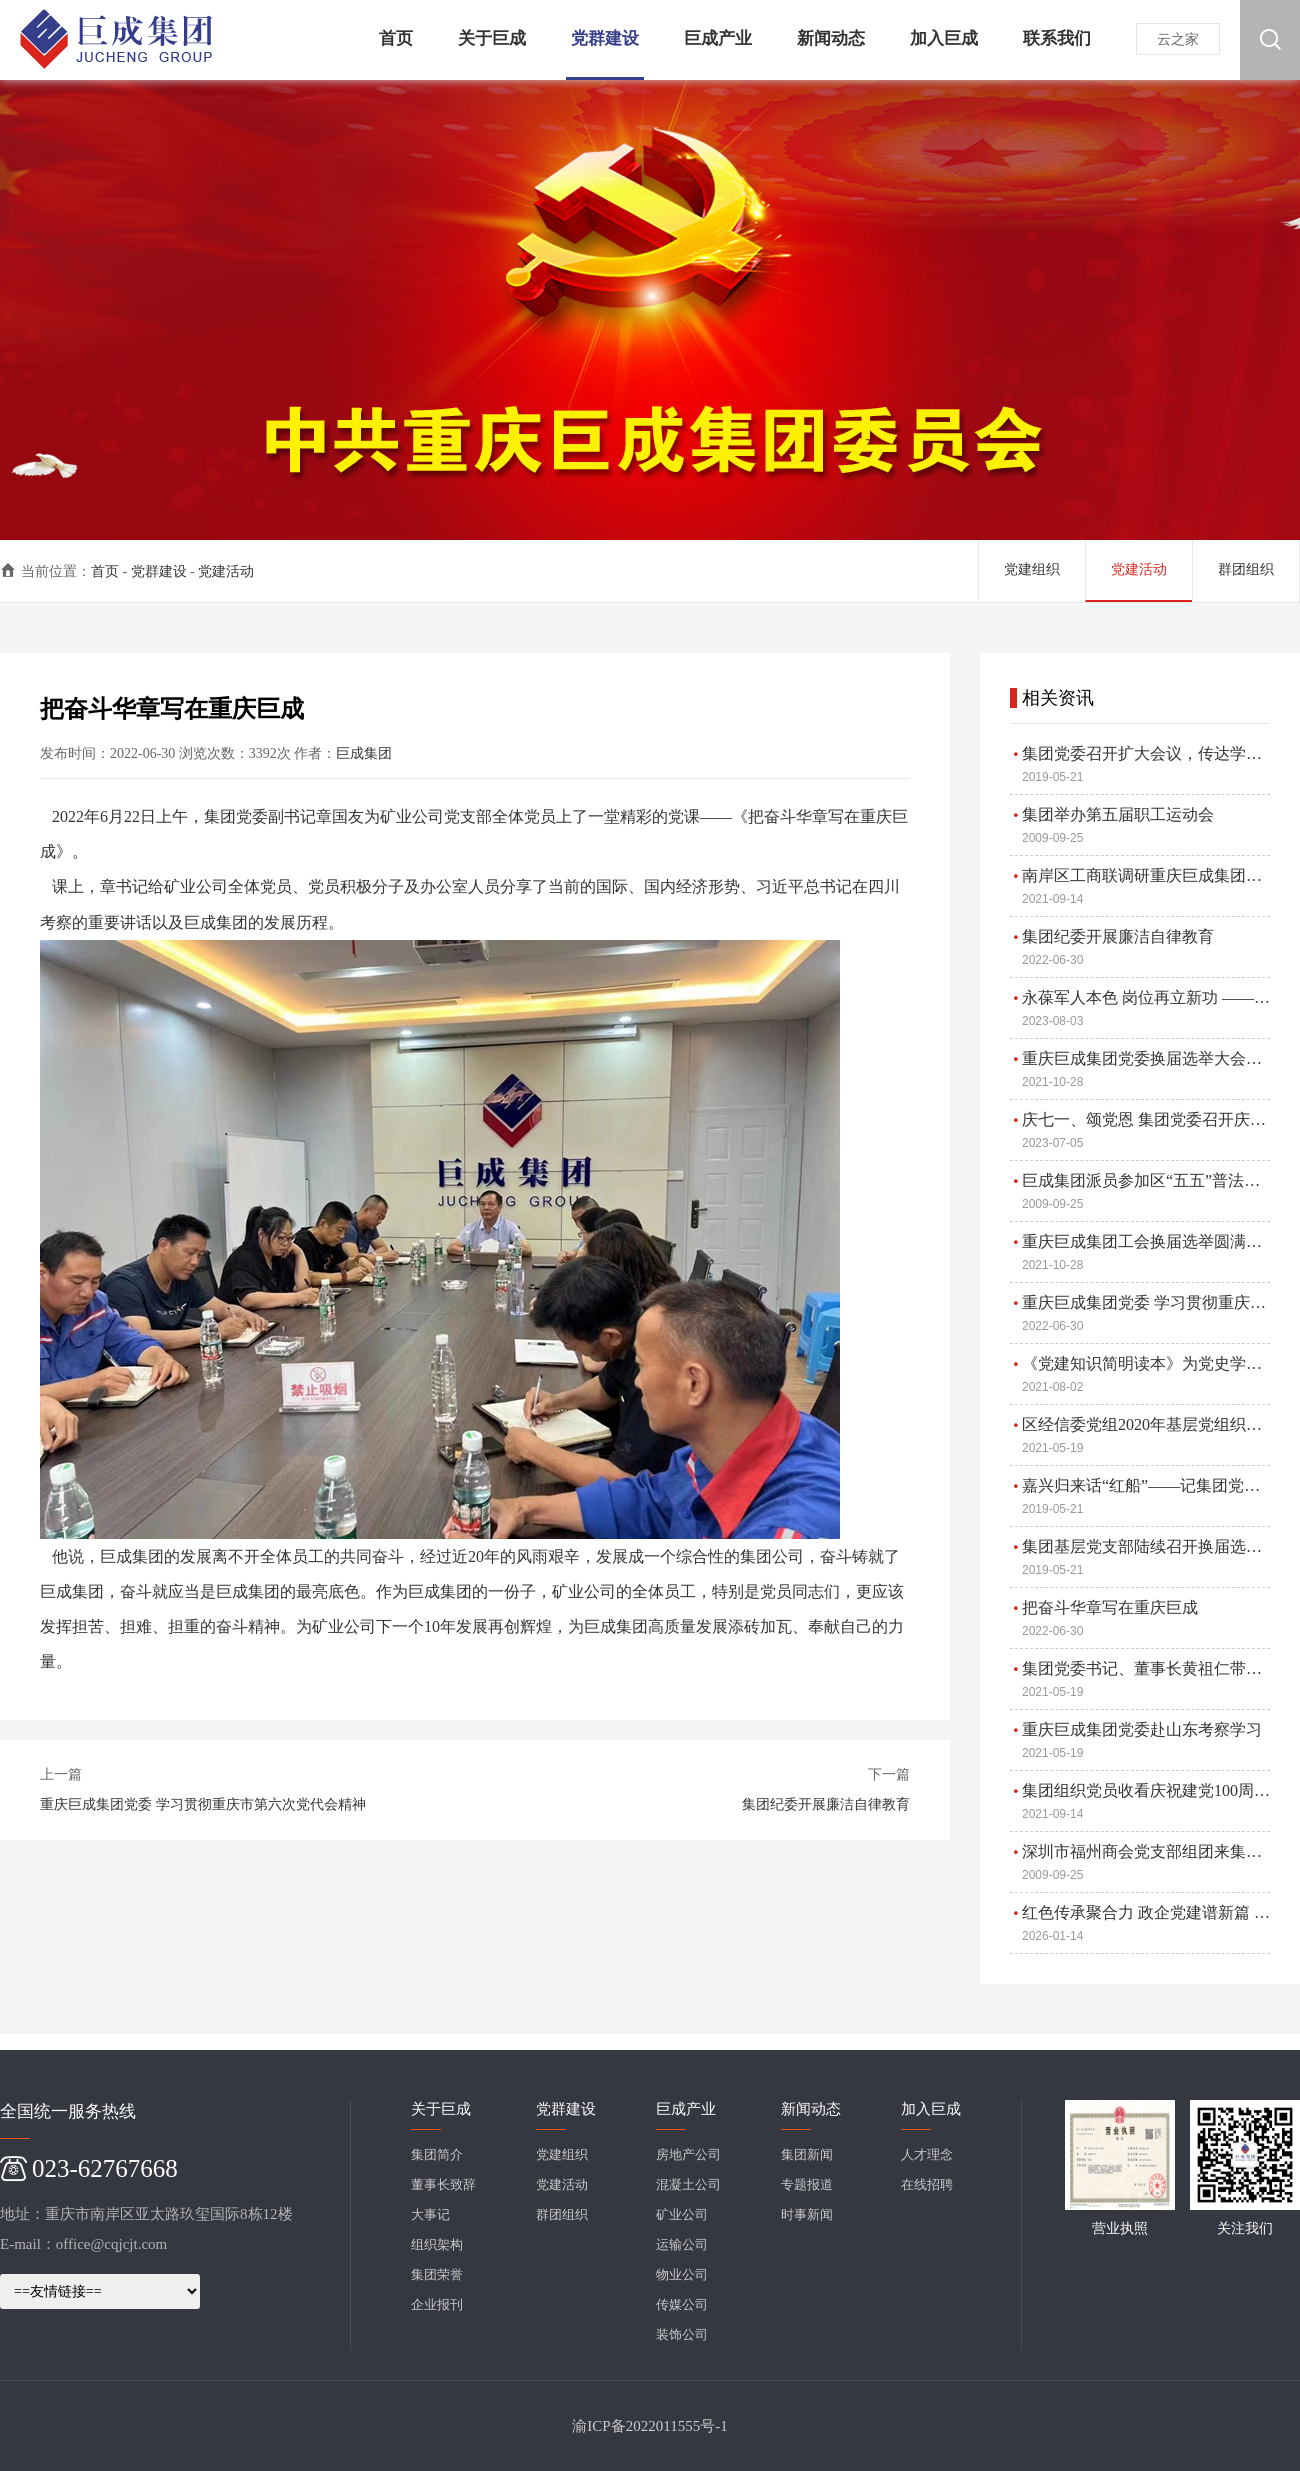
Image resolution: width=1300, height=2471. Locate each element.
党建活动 (226, 571)
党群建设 (159, 571)
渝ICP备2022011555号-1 (649, 2426)
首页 (105, 571)
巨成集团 (364, 753)
